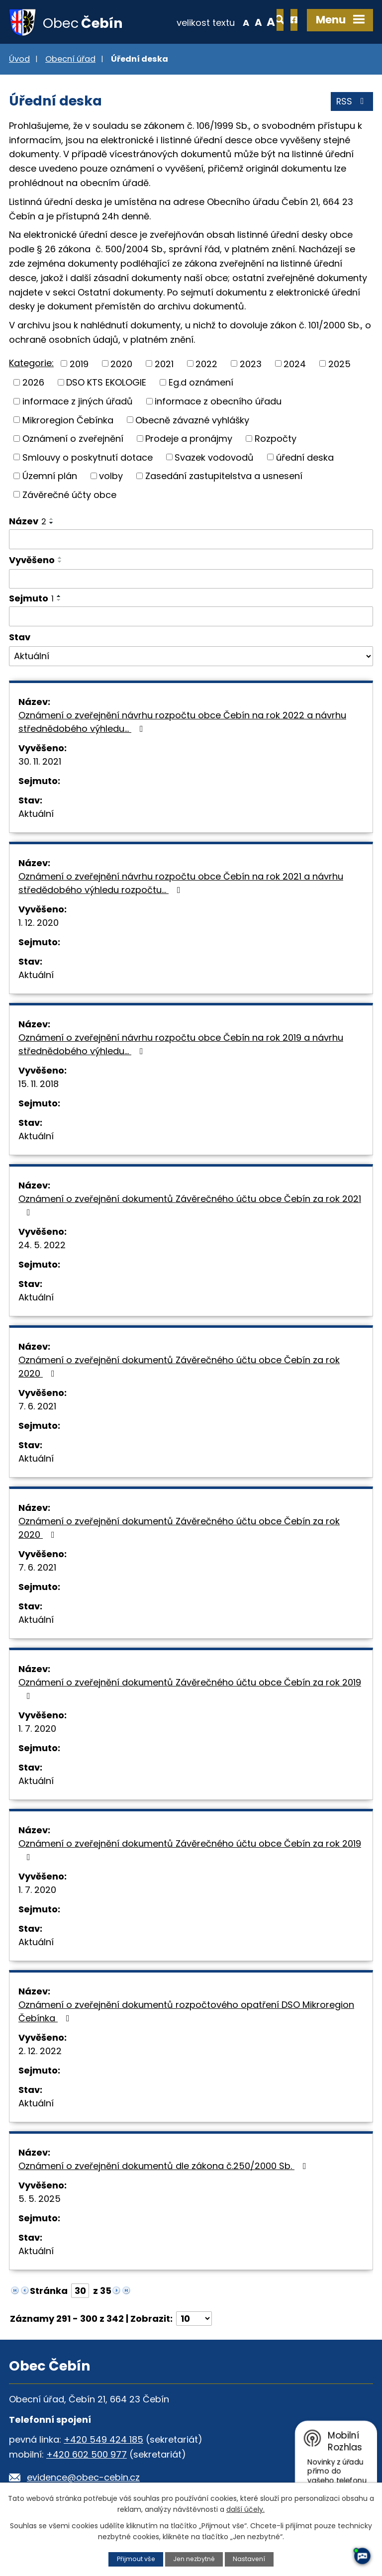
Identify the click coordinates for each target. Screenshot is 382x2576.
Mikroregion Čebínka (67, 420)
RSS (352, 103)
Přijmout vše (134, 2559)
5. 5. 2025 (39, 2199)
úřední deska (305, 458)
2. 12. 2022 (40, 2052)
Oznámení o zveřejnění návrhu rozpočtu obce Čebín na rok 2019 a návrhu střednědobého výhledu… (180, 1045)
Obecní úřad (70, 60)
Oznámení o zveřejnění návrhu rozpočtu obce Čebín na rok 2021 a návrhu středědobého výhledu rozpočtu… (180, 884)
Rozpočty (275, 439)
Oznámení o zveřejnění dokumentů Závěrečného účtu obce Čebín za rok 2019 (189, 1689)
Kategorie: (31, 364)
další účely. (245, 2509)
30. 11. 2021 (39, 762)
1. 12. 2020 (38, 923)
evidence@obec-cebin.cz (83, 2478)
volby (111, 477)
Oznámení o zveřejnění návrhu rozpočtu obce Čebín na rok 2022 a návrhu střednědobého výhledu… (182, 723)
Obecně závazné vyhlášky (192, 420)
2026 (33, 383)
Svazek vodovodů (214, 458)
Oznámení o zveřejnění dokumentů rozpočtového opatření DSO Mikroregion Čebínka (186, 2012)
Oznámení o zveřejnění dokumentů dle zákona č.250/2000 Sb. (164, 2167)
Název (27, 522)
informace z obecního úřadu (218, 402)
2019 (79, 364)
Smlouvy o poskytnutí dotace (87, 458)
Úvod (19, 60)
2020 (121, 364)
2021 (164, 364)
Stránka (49, 2291)
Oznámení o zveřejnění (72, 439)
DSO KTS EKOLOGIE (106, 383)
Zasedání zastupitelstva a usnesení (223, 477)
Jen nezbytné (194, 2559)
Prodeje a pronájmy (188, 439)
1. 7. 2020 (37, 1729)
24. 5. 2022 (42, 1246)
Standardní (225, 22)
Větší (238, 22)
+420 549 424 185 (103, 2440)
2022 (206, 364)
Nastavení (250, 2559)
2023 (251, 364)
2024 (295, 364)
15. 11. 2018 (38, 1085)
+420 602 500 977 (86, 2455)
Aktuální (36, 814)
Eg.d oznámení (201, 383)
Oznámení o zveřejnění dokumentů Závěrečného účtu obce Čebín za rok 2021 (189, 1205)
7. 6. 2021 (37, 1407)
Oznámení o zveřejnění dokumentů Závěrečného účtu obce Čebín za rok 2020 (179, 1368)
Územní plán (49, 477)
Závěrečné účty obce (69, 495)
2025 (339, 364)
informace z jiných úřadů (77, 402)
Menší (213, 22)
